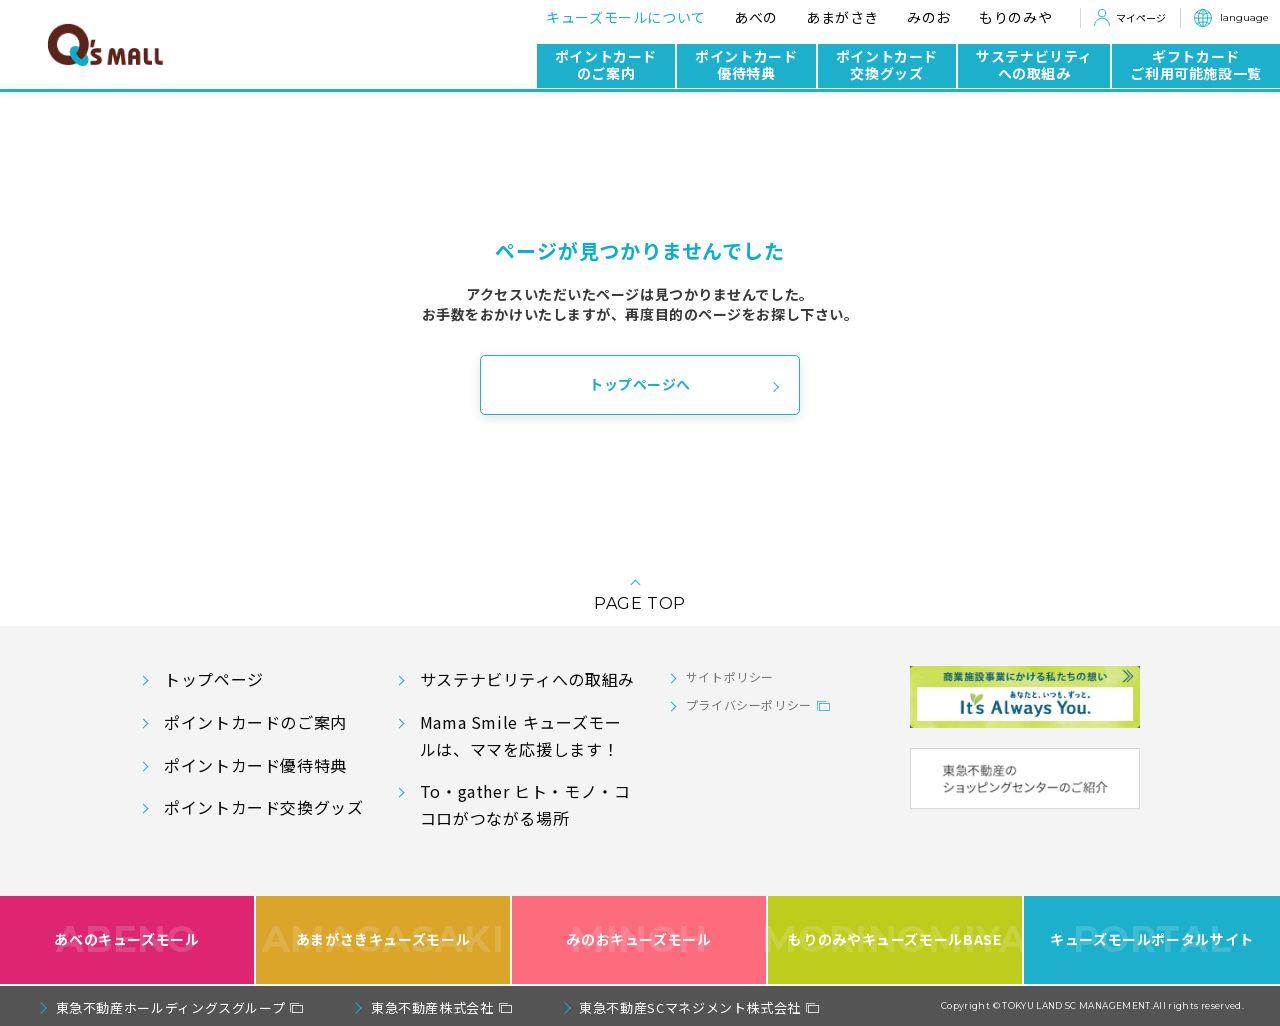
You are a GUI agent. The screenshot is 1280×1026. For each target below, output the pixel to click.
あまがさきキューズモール (383, 940)
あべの (756, 17)
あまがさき (842, 17)
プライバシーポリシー (749, 704)
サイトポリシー (730, 676)
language (1244, 17)
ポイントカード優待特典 (746, 64)
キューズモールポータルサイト (1152, 940)
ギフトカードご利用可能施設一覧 (1196, 64)
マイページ (1141, 17)
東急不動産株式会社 (432, 1007)
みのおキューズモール (638, 940)
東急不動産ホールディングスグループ (171, 1007)
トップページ (214, 679)
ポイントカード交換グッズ (887, 64)
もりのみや (1015, 17)
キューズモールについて (626, 17)
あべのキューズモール (126, 940)
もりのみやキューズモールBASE (896, 940)
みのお (929, 17)
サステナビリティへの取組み (1034, 64)
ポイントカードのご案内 (606, 64)
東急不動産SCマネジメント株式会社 (690, 1007)
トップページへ (640, 384)
